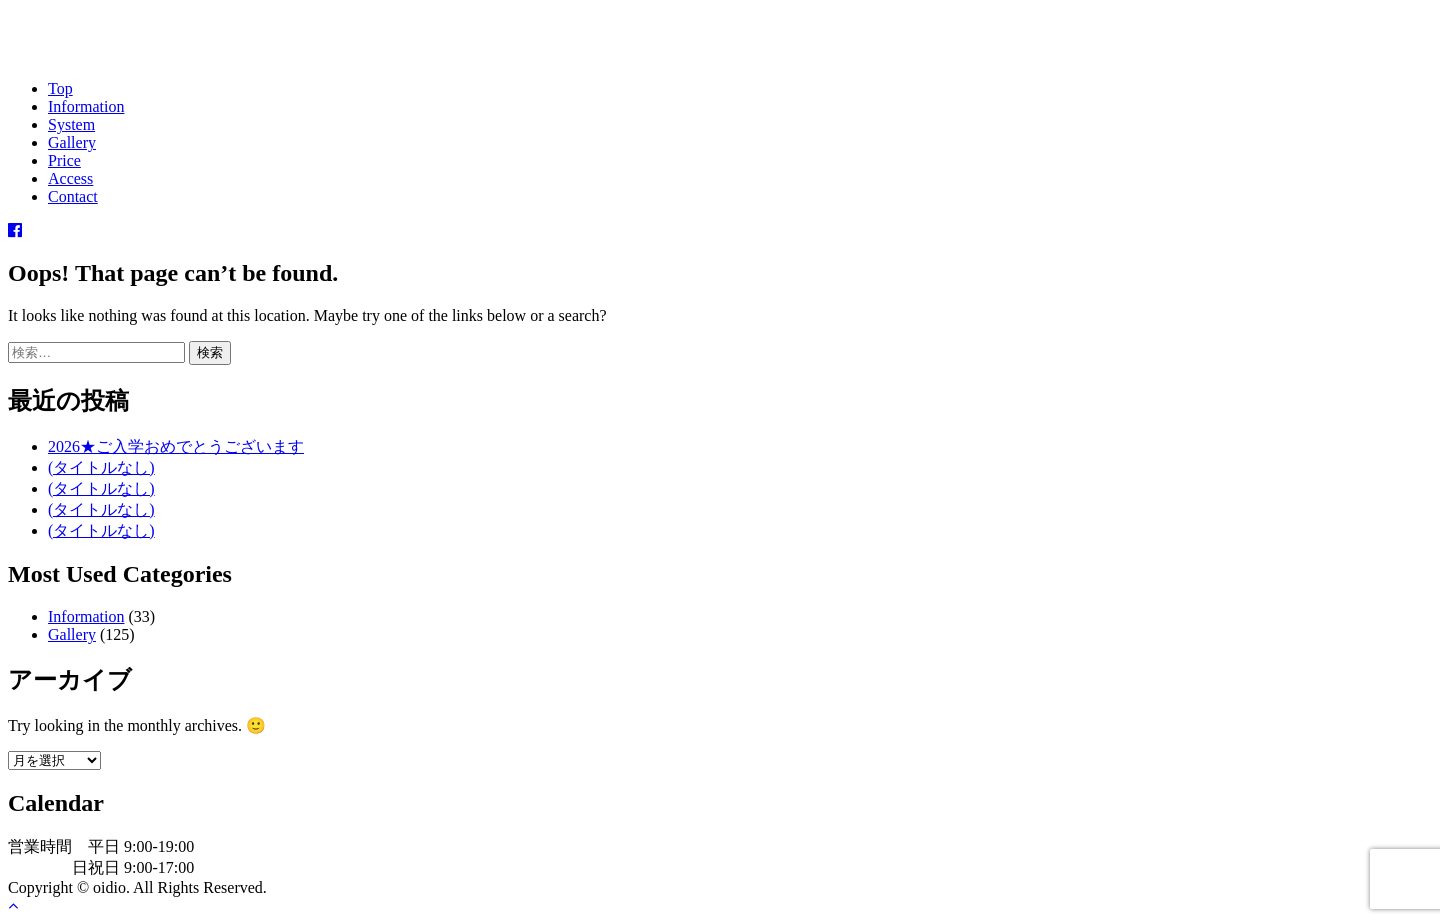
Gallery (72, 142)
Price (64, 160)
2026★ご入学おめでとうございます (176, 446)
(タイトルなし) (101, 467)
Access (70, 178)
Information (86, 106)
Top (60, 88)
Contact (73, 196)
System (71, 124)
